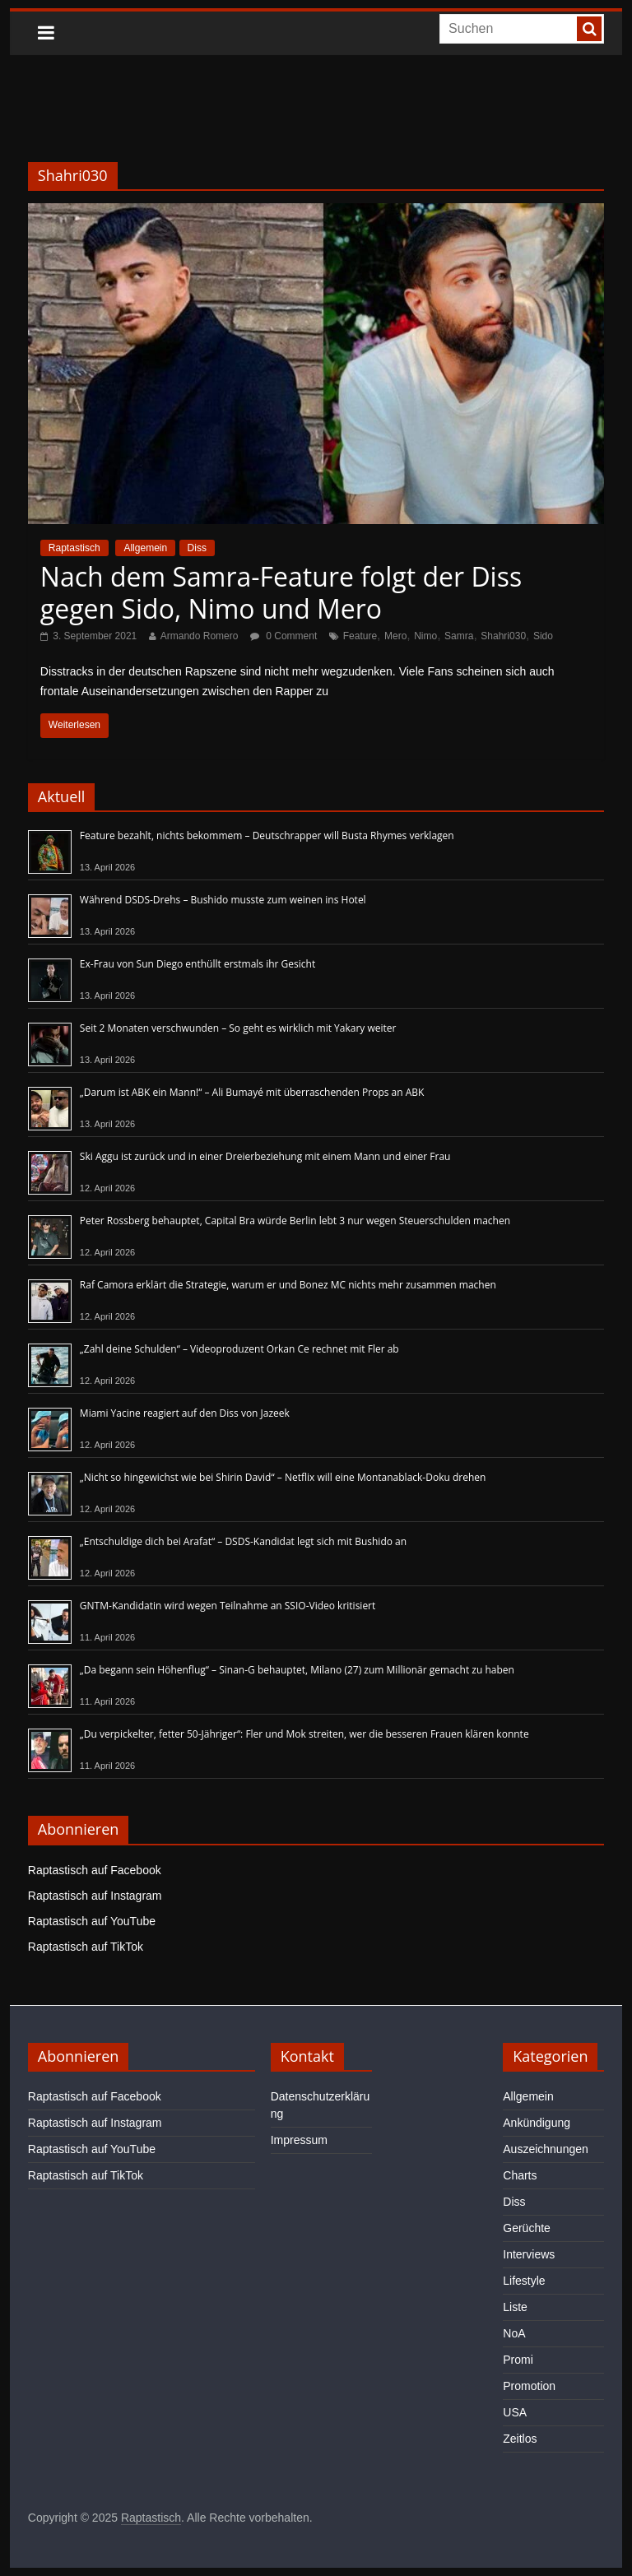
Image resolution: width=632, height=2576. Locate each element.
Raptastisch (74, 548)
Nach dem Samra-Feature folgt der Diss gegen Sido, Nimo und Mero (281, 592)
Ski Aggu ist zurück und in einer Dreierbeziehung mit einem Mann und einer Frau (265, 1156)
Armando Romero (199, 636)
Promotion (529, 2386)
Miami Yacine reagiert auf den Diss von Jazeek (185, 1413)
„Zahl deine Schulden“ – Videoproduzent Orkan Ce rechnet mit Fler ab (239, 1349)
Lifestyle (524, 2280)
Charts (520, 2175)
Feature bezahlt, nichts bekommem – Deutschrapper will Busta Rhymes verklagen (267, 835)
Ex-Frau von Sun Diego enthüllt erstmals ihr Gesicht (197, 964)
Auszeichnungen (545, 2149)
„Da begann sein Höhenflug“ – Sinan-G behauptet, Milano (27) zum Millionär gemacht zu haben (297, 1670)
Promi (518, 2359)
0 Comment (283, 636)
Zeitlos (520, 2438)
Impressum (299, 2140)
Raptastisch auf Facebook (94, 1870)
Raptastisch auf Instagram (95, 1895)
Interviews (529, 2254)
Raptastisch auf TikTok (85, 1946)
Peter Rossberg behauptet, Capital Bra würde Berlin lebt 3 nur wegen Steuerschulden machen (295, 1221)
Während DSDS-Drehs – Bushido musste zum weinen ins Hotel (223, 900)
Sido (543, 636)
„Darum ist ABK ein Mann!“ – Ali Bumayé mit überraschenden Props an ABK (252, 1092)
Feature (360, 636)
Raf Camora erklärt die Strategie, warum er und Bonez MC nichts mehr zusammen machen (288, 1285)
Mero (395, 636)
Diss (197, 548)
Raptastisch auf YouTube (92, 1921)
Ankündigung (536, 2122)
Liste (515, 2307)
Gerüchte (527, 2228)
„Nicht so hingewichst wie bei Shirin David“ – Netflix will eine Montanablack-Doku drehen (283, 1477)
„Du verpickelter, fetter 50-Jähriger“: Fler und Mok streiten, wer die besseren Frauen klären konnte (304, 1734)
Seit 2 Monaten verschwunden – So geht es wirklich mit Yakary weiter (238, 1028)
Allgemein (145, 548)
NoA (514, 2333)
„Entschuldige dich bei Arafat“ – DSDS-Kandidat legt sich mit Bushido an (243, 1541)
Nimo (425, 636)
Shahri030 (503, 636)
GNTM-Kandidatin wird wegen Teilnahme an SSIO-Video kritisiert (227, 1606)
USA (515, 2412)
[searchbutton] (589, 28)
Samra (458, 636)
